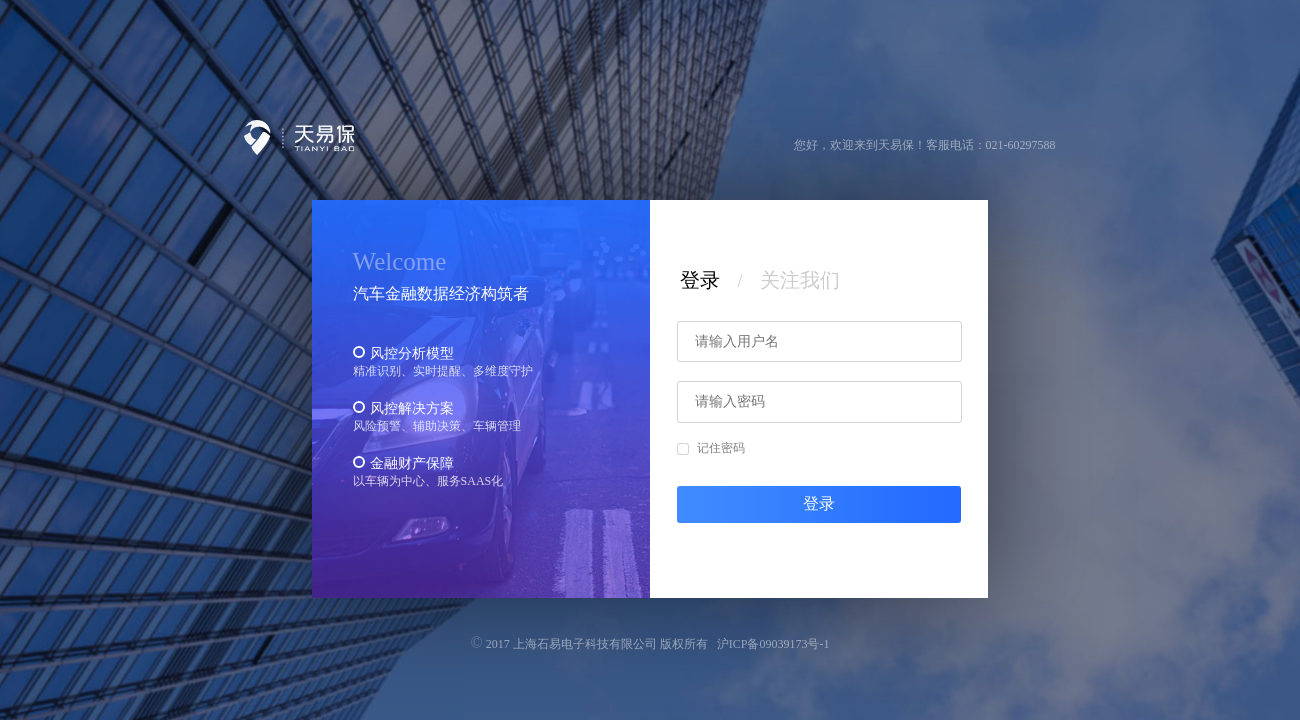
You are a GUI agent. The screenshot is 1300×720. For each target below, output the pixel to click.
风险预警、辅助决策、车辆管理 (437, 426)
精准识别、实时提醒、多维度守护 (443, 371)
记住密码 (711, 448)
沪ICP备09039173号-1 (773, 644)
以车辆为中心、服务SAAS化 (428, 481)
